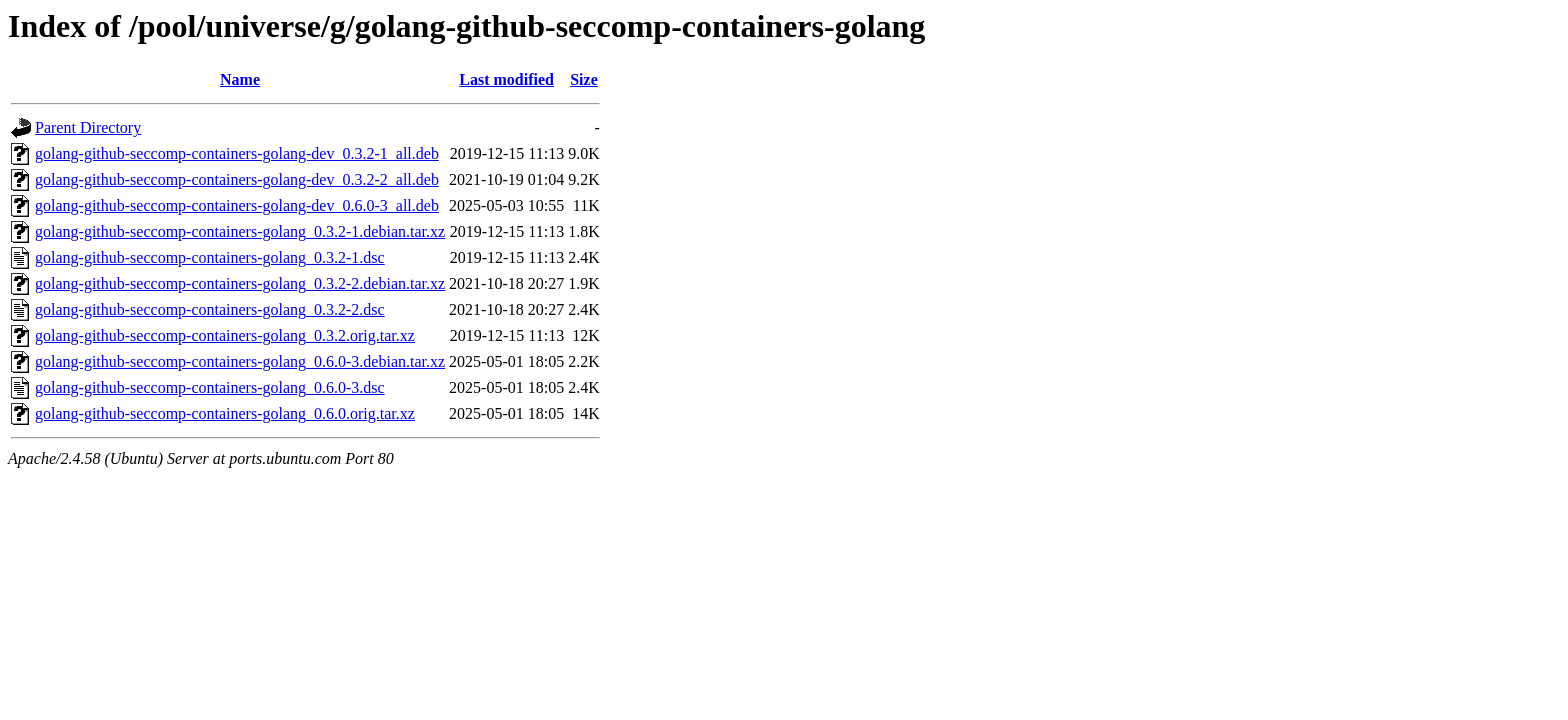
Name (240, 79)
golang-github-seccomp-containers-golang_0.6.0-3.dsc (210, 387)
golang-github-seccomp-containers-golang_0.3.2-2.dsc (210, 309)
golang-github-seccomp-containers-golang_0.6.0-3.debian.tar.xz (240, 361)
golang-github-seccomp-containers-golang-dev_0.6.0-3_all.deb (237, 205)
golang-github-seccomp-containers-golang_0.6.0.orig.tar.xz (225, 413)
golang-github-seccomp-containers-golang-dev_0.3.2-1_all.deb (237, 153)
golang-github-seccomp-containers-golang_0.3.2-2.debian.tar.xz (240, 283)
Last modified (506, 79)
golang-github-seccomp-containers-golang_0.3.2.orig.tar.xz (225, 335)
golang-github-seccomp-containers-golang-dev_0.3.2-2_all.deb (237, 179)
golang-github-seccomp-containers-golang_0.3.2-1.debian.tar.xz (240, 231)
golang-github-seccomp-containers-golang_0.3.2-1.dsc (210, 257)
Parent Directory (88, 127)
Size (584, 79)
